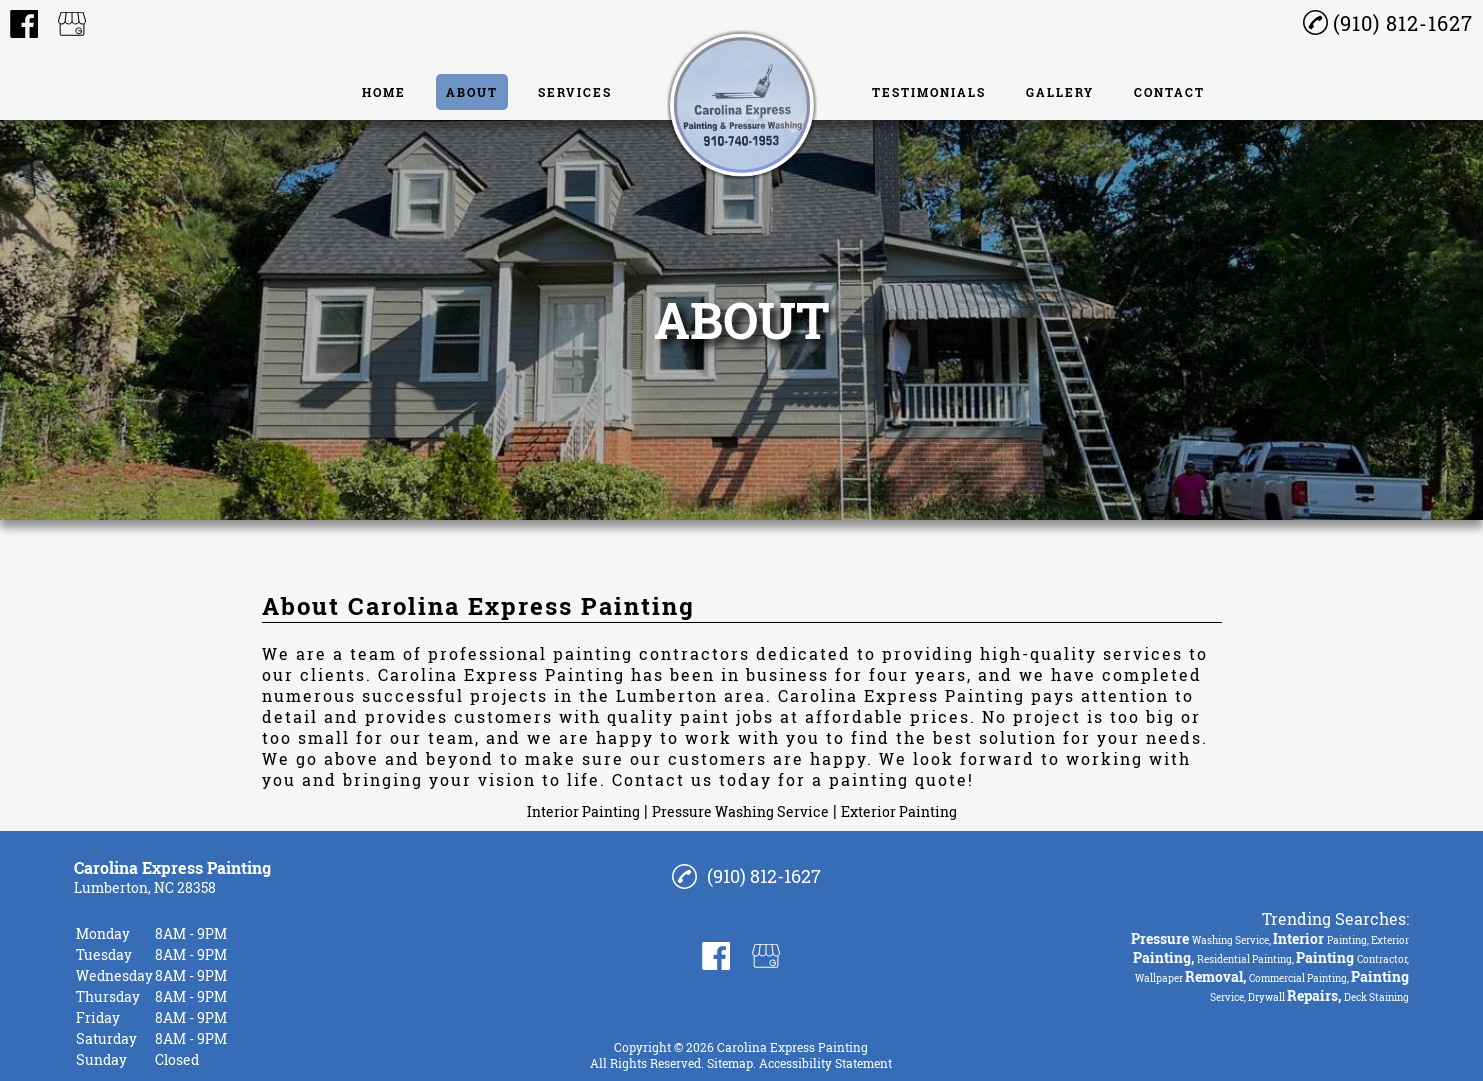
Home (384, 92)
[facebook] (24, 24)
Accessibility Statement (825, 1063)
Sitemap (730, 1063)
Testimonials (929, 92)
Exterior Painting (899, 811)
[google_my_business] (72, 24)
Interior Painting (583, 811)
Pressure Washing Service (740, 811)
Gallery (1060, 92)
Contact (1169, 92)
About (472, 92)
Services (575, 92)
